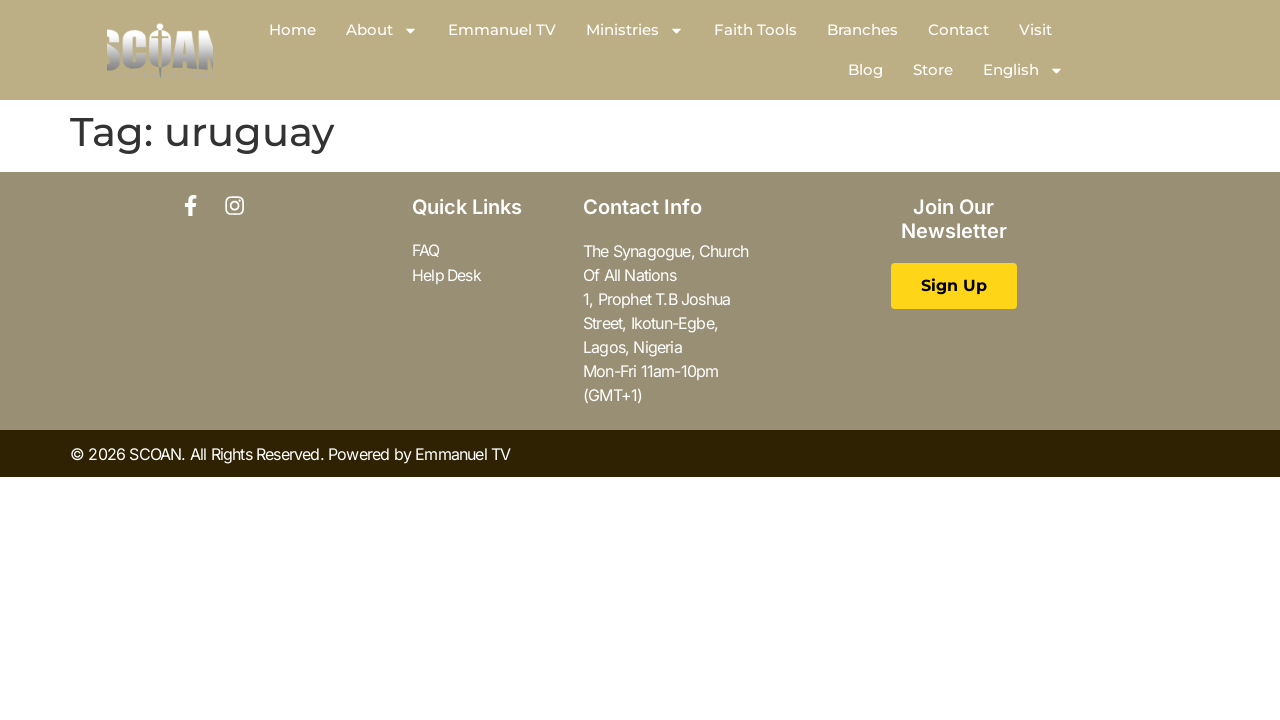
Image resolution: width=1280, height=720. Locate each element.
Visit (1035, 29)
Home (292, 29)
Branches (862, 29)
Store (933, 69)
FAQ (426, 251)
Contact (958, 29)
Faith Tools (755, 29)
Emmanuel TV (502, 29)
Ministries (635, 30)
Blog (865, 69)
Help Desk (447, 275)
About (382, 30)
